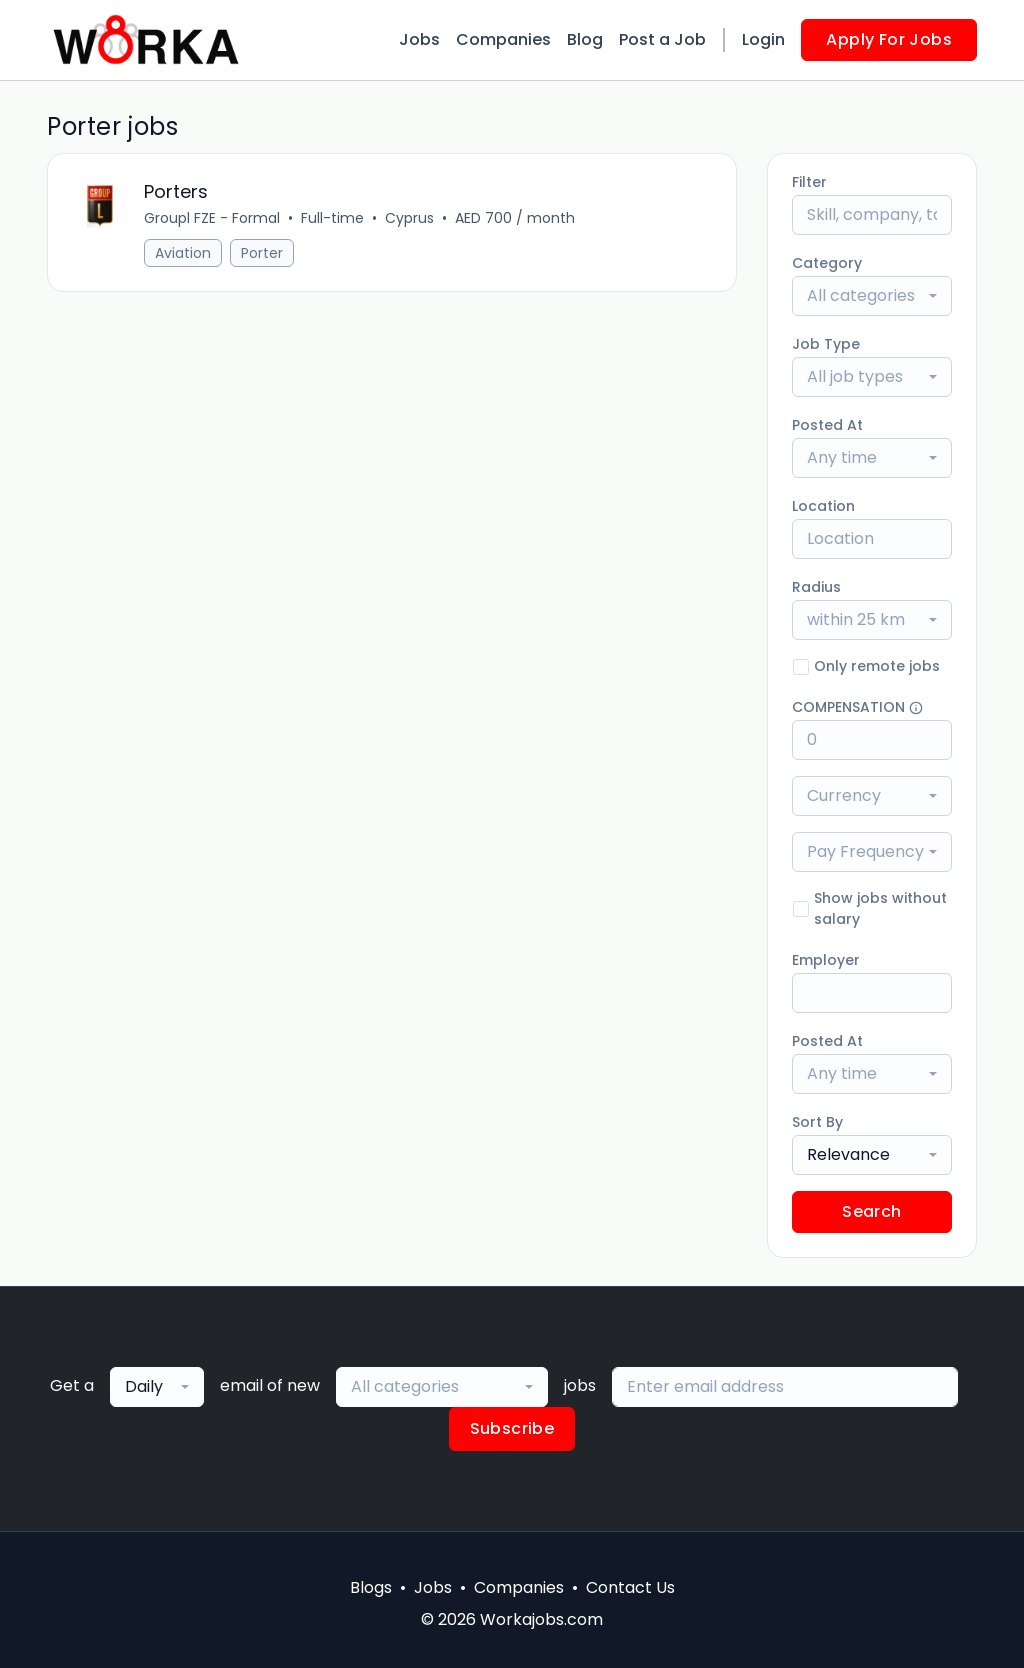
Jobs (419, 39)
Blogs (371, 1587)
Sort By (817, 1122)
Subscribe (512, 1428)
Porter (262, 253)
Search (871, 1211)
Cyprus (409, 218)
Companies (503, 39)
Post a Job (662, 39)
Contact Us (630, 1587)
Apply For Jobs (889, 39)
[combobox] (872, 296)
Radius (816, 587)
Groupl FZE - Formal (212, 218)
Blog (585, 39)
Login (763, 39)
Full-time (332, 218)
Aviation (183, 253)
